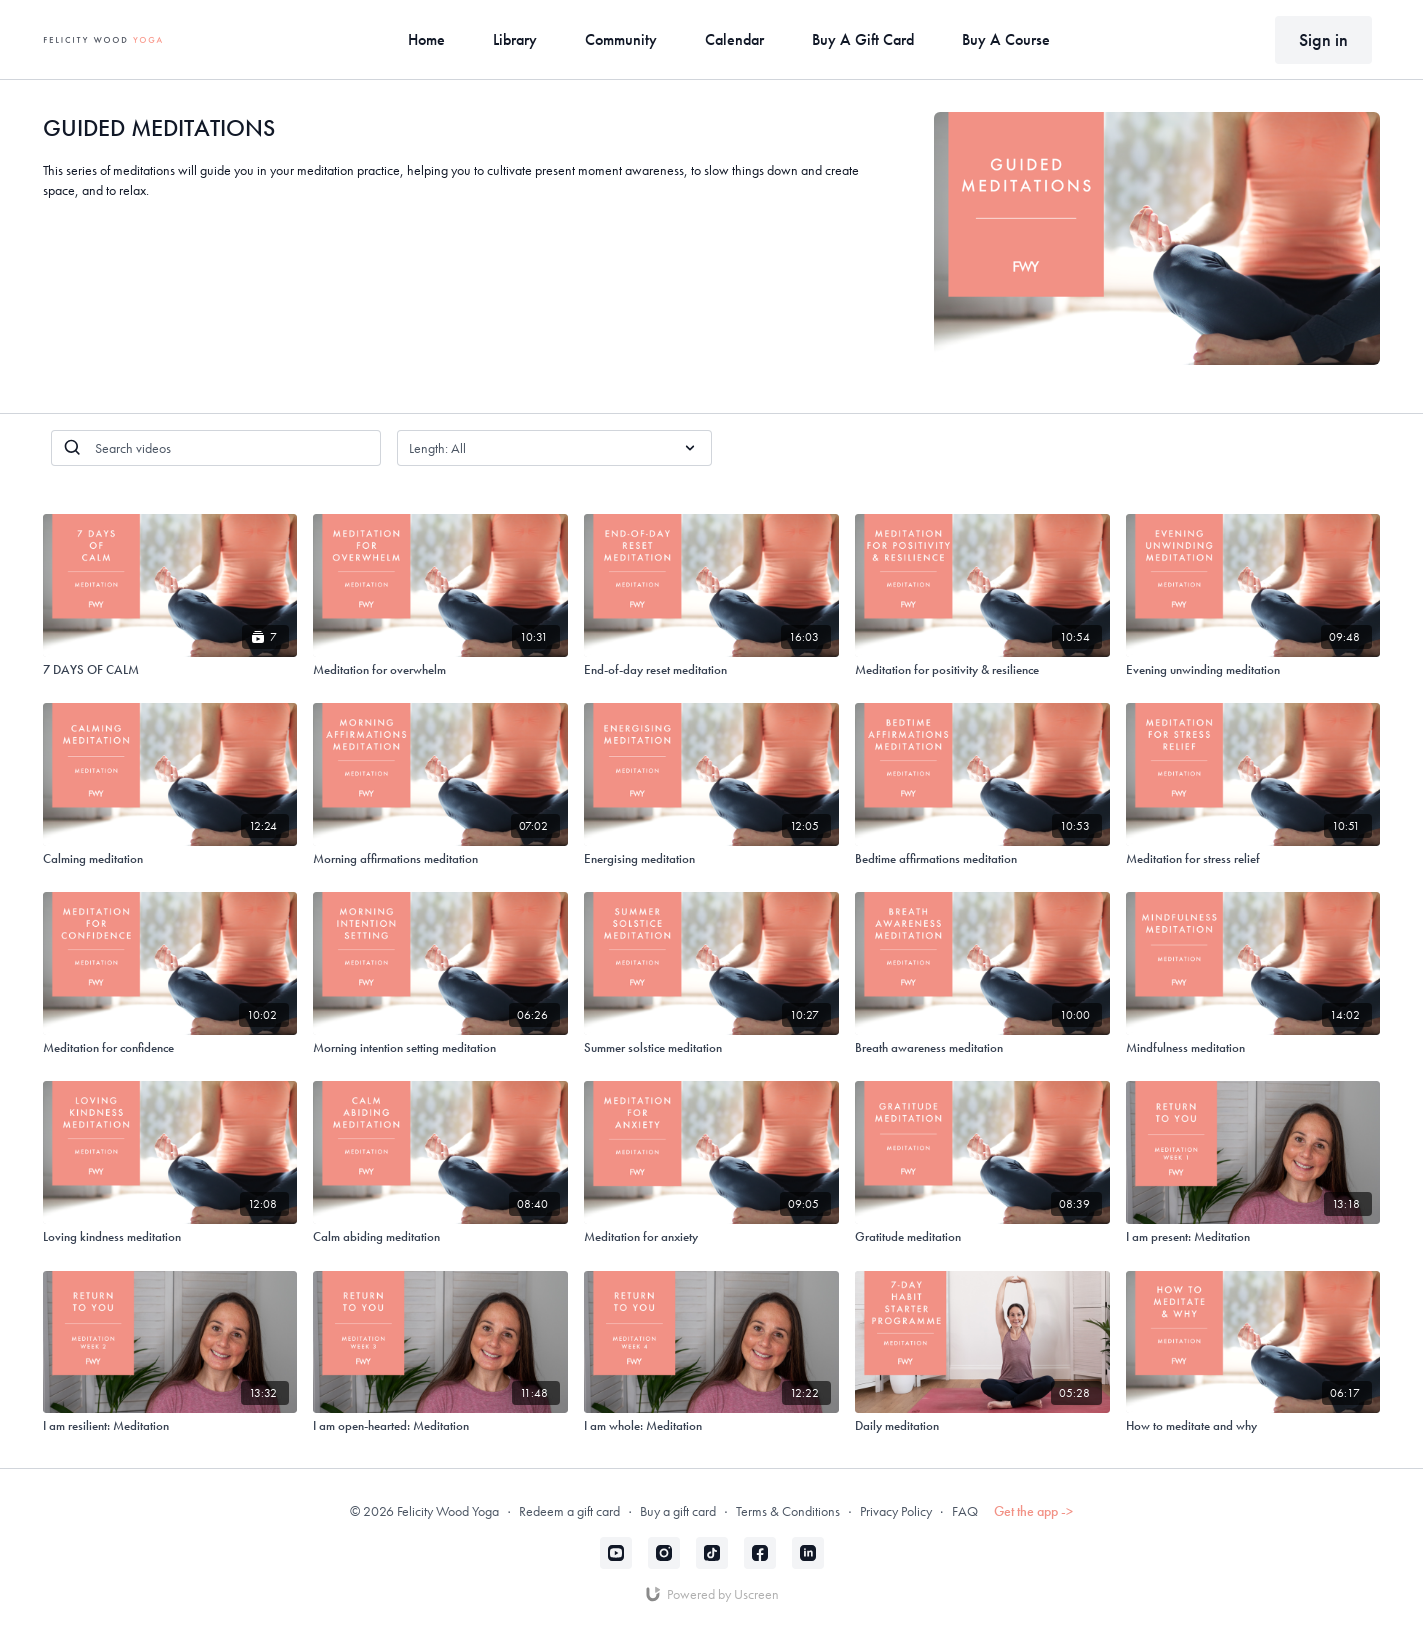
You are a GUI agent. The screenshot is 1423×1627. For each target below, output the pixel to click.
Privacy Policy (896, 1511)
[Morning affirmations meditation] (440, 859)
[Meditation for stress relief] (1253, 859)
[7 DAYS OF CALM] (170, 670)
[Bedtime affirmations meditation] (982, 859)
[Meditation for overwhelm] (440, 670)
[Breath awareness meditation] (982, 1048)
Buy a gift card (678, 1511)
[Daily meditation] (982, 1426)
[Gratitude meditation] (982, 1237)
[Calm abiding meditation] (440, 1237)
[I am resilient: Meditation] (170, 1426)
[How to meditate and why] (1253, 1426)
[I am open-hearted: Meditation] (440, 1426)
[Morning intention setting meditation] (440, 1048)
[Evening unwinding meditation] (1253, 670)
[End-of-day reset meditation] (711, 670)
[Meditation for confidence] (170, 1048)
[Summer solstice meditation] (711, 1048)
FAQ (965, 1511)
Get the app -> (1033, 1511)
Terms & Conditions (788, 1511)
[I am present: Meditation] (1253, 1237)
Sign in (1323, 39)
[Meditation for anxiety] (711, 1237)
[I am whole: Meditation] (711, 1426)
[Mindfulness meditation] (1253, 1048)
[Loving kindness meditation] (170, 1237)
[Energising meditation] (711, 859)
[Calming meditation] (170, 859)
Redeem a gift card (569, 1511)
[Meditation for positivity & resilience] (982, 670)
